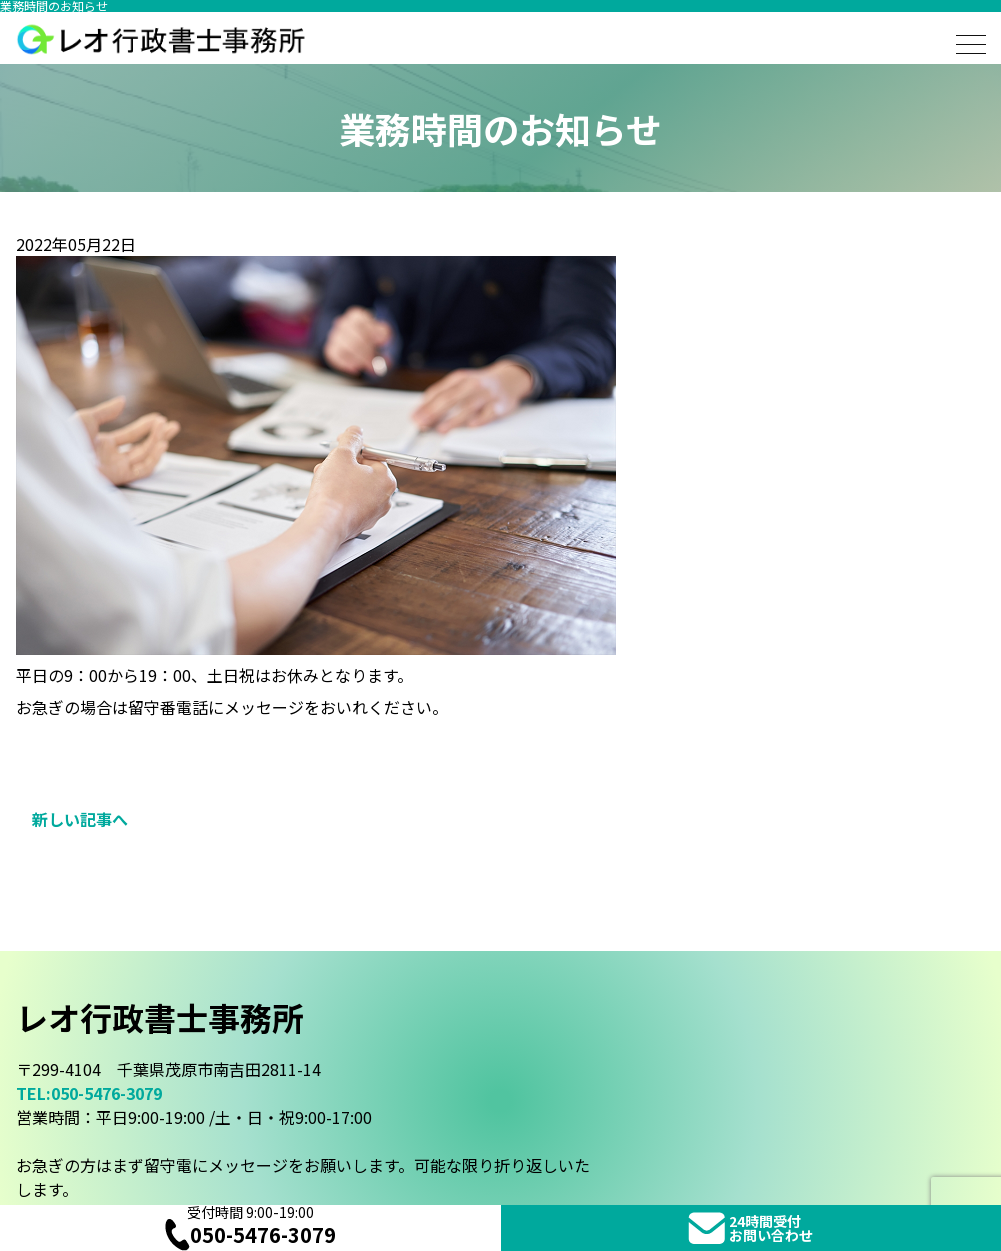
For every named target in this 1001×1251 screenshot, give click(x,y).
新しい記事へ (80, 819)
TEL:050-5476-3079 (89, 1093)
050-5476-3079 (250, 1235)
